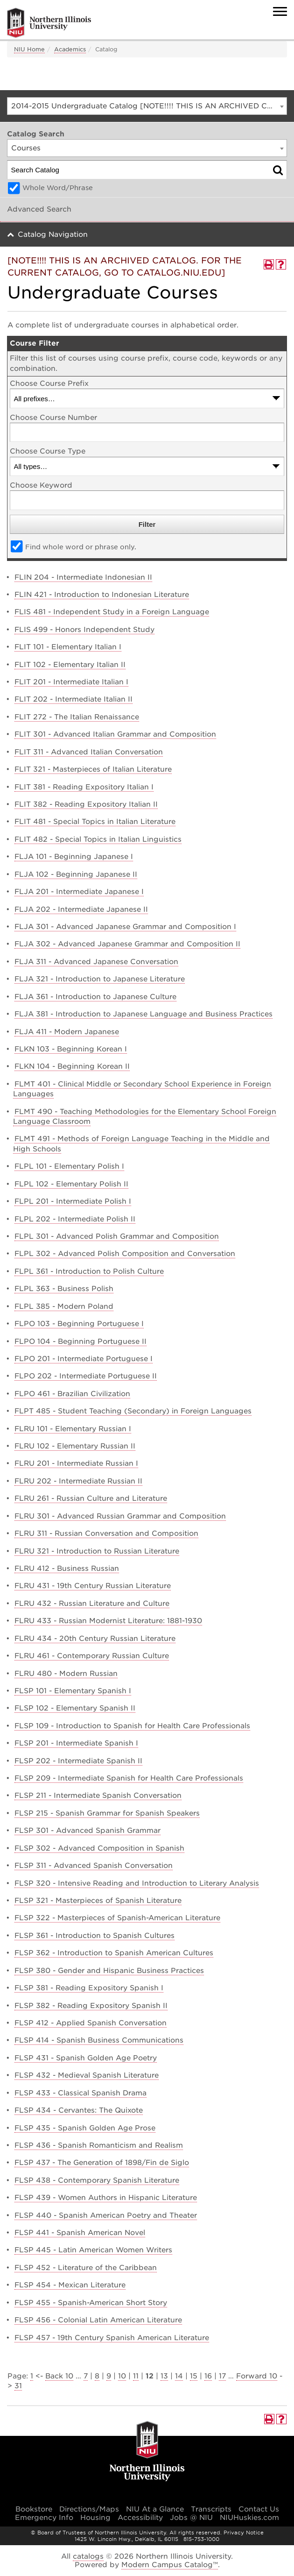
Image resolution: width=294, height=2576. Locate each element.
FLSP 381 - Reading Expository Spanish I (88, 1988)
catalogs (88, 2556)
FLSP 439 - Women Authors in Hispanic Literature (105, 2197)
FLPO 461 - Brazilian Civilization (72, 1394)
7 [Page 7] (86, 2376)
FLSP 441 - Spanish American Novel (79, 2232)
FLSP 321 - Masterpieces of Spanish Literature (98, 1900)
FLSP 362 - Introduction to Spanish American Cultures (113, 1953)
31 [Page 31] (18, 2386)
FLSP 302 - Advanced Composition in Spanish (99, 1848)
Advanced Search (39, 209)
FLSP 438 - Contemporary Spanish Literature (96, 2180)
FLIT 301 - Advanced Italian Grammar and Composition (115, 734)
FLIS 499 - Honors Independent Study (84, 629)
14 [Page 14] (179, 2376)
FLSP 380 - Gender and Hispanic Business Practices (109, 1970)
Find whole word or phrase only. (80, 547)
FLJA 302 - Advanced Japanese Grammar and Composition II (127, 944)
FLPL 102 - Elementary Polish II (71, 1184)
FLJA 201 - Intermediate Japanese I (79, 891)
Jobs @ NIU (191, 2517)
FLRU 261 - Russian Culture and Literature (90, 1498)
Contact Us (258, 2509)
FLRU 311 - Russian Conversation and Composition (106, 1533)
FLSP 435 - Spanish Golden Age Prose (84, 2128)
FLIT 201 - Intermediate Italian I (71, 682)
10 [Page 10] (122, 2376)
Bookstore (33, 2509)
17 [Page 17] (222, 2376)
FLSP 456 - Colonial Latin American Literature (98, 2320)
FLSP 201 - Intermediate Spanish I (76, 1743)
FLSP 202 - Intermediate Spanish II (78, 1761)
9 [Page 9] (108, 2376)
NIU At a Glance (155, 2509)
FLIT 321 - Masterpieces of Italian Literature (93, 769)
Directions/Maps (89, 2509)
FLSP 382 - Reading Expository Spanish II (91, 2005)
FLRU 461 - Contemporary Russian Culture (91, 1656)
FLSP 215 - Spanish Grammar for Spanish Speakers (107, 1813)
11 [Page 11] (136, 2376)
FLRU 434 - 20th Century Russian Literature (94, 1638)
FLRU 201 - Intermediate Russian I (76, 1463)
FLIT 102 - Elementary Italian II (70, 664)
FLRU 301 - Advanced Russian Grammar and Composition (120, 1516)
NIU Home (29, 49)
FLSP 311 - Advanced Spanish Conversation (93, 1865)
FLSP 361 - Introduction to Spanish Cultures (94, 1935)
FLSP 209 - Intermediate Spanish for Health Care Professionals (128, 1778)
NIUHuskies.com (249, 2517)
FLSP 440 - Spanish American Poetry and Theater (105, 2215)
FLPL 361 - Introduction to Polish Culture (89, 1271)
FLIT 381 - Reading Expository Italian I (84, 787)
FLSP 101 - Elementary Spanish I (72, 1691)
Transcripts (211, 2509)
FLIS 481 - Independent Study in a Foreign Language (111, 612)
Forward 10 (256, 2376)
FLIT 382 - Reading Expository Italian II (86, 804)
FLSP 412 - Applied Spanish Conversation (90, 2023)
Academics (70, 49)
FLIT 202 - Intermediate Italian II (73, 699)
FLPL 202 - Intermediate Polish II (74, 1219)
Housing (95, 2517)
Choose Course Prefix (49, 383)
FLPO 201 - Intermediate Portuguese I (83, 1359)
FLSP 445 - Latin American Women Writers (93, 2250)
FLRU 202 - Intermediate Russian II (78, 1481)
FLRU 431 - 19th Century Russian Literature (92, 1586)
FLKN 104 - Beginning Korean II (72, 1066)
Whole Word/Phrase (57, 188)
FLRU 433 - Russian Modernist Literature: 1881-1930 (108, 1621)
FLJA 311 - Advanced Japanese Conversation (96, 962)
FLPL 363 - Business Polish (63, 1288)
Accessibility (140, 2517)
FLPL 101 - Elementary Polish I (69, 1166)
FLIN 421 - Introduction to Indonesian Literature (101, 594)
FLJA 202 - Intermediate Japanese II (81, 909)
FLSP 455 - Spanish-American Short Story (90, 2303)
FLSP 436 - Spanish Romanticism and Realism (98, 2145)
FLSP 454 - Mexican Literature (70, 2285)
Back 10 (59, 2376)
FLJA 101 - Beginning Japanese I (73, 856)
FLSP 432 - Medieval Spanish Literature (86, 2075)
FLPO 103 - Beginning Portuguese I (79, 1324)
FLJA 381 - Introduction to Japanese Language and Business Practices (143, 1014)
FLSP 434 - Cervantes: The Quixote (78, 2110)
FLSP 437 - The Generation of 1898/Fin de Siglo (101, 2162)
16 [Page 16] (208, 2376)
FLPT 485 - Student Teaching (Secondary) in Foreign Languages (133, 1411)
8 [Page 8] (97, 2376)
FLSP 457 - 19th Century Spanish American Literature (111, 2338)
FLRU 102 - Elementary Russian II (74, 1446)
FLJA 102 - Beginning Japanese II (75, 874)
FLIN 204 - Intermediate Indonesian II (83, 577)
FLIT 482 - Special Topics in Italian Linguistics (98, 839)
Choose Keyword (41, 485)
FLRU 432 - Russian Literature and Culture (91, 1603)
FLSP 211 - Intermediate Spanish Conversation (98, 1795)
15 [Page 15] (193, 2376)
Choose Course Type (47, 451)
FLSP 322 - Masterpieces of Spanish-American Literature (117, 1918)
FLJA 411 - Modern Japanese (66, 1032)
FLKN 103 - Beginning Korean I (70, 1049)
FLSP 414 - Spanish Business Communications (98, 2040)
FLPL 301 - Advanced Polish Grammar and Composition (116, 1236)
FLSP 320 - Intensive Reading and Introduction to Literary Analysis (136, 1883)
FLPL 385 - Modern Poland (63, 1306)
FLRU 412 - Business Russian (66, 1568)
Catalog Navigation (53, 234)
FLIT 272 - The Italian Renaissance (76, 717)
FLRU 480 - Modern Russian (66, 1673)
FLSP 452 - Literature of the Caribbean (85, 2268)
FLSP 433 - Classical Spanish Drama (80, 2093)
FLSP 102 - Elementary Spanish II (74, 1708)
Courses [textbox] (26, 148)
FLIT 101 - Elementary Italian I (67, 647)
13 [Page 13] (164, 2376)
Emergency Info (44, 2517)
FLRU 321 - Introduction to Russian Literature (96, 1551)
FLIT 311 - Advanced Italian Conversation (88, 752)
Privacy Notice (244, 2532)
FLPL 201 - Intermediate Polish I (72, 1201)
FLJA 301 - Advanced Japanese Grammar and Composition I (125, 927)
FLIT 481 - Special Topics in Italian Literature (94, 821)
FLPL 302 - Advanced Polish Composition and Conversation (124, 1253)
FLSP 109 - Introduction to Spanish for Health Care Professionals (132, 1726)
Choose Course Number (53, 417)
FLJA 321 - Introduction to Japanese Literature (99, 979)
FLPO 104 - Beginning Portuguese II (80, 1341)
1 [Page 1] (31, 2376)
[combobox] (147, 106)
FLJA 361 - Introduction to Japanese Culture (95, 997)
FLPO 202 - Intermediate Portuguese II (85, 1376)
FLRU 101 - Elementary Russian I (72, 1429)
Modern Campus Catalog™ (169, 2565)
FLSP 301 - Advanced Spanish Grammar (87, 1830)
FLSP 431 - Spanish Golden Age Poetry (85, 2058)
